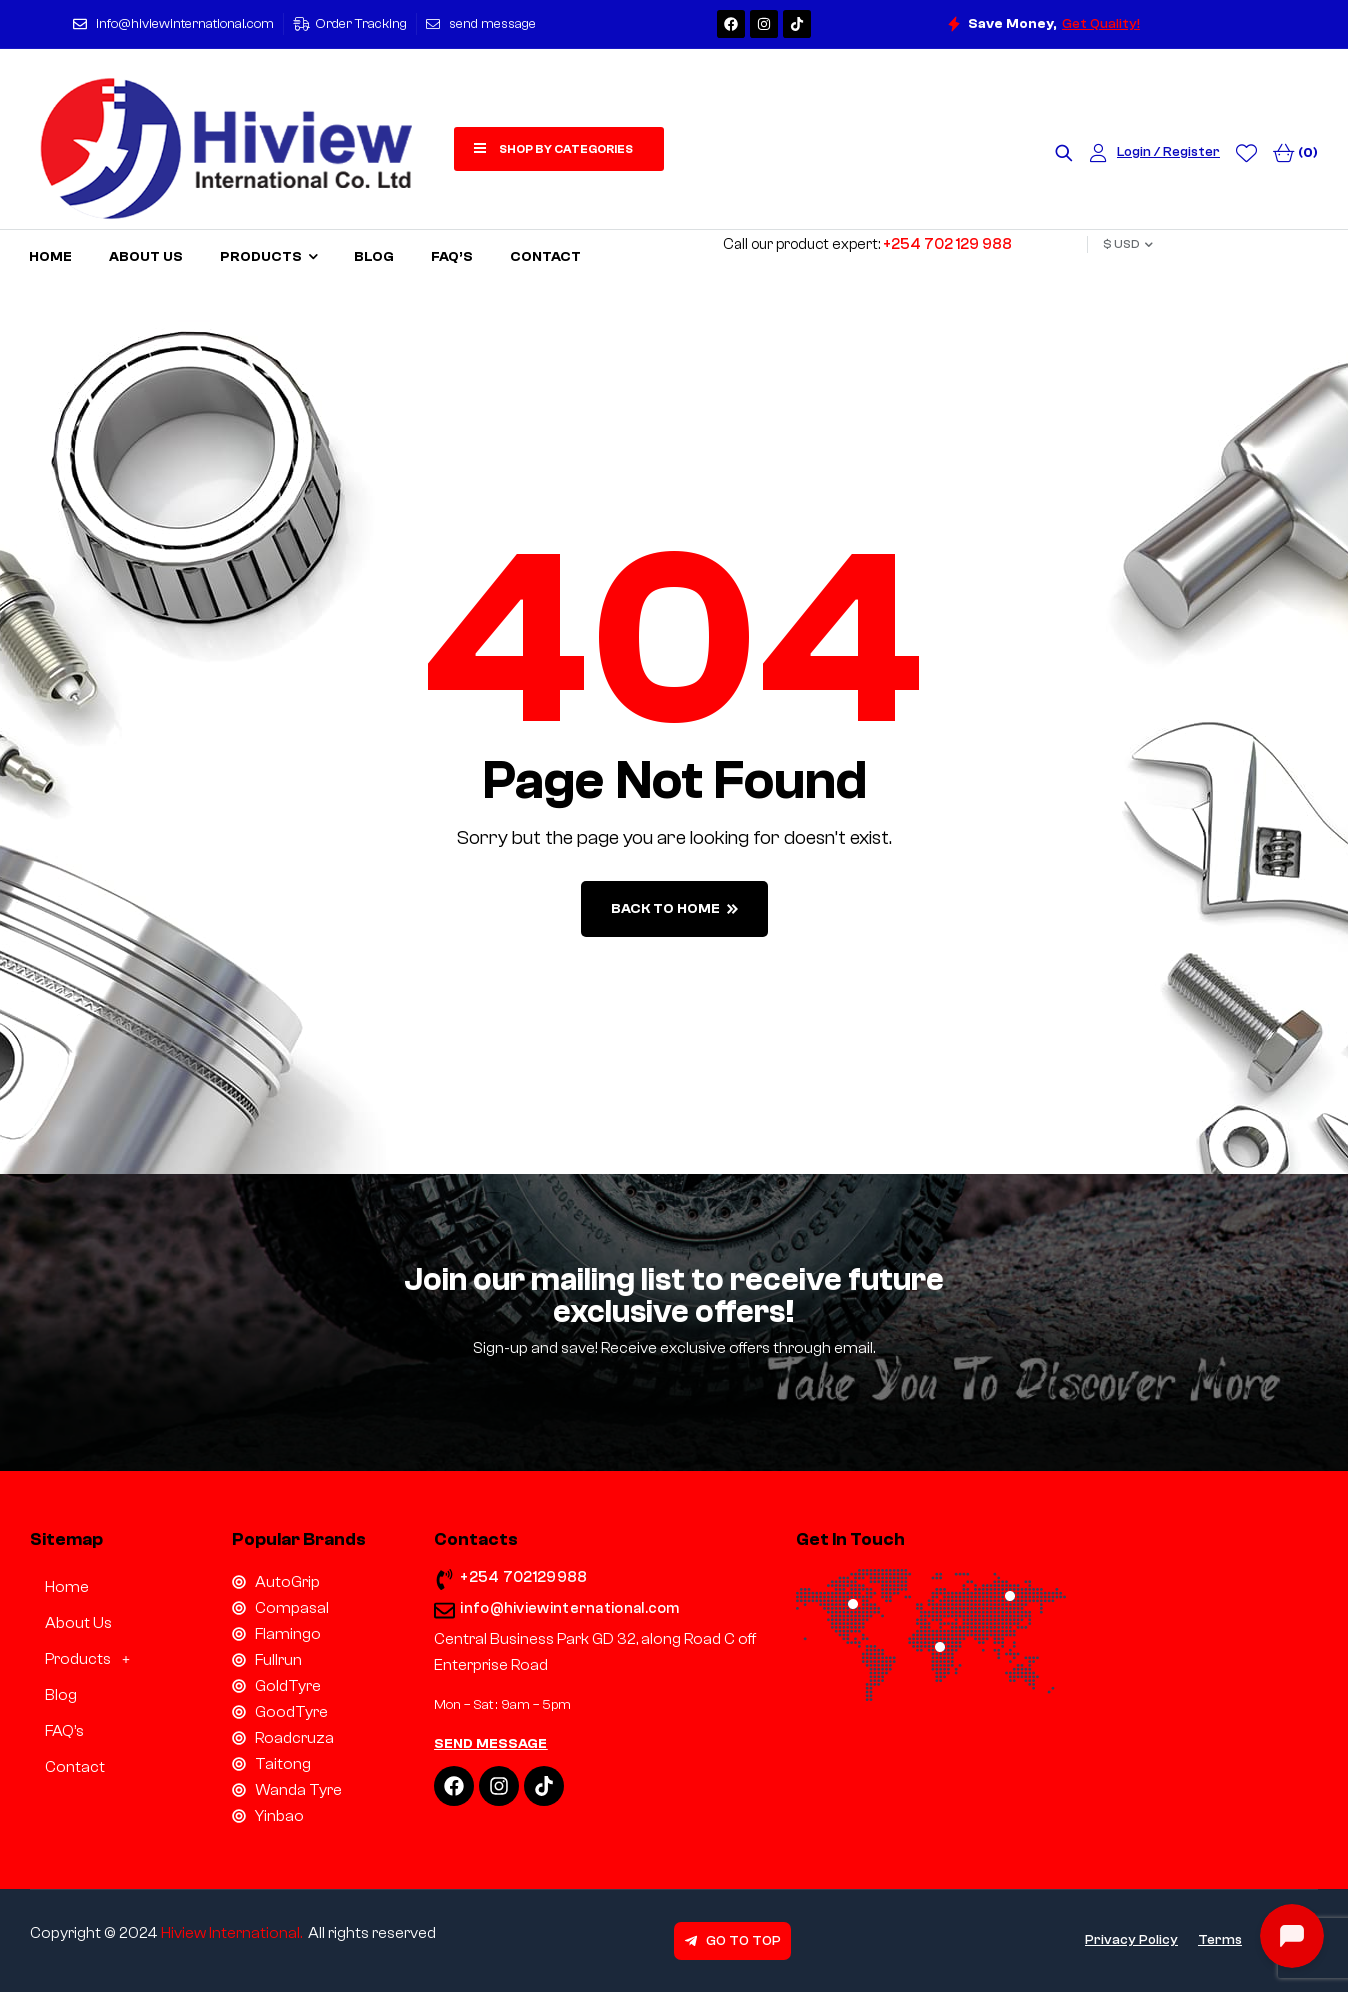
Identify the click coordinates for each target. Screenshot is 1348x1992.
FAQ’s (64, 1731)
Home (67, 1587)
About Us (78, 1623)
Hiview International (230, 1933)
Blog (61, 1695)
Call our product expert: (867, 244)
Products (93, 1659)
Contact (75, 1767)
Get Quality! (1101, 24)
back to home (674, 909)
